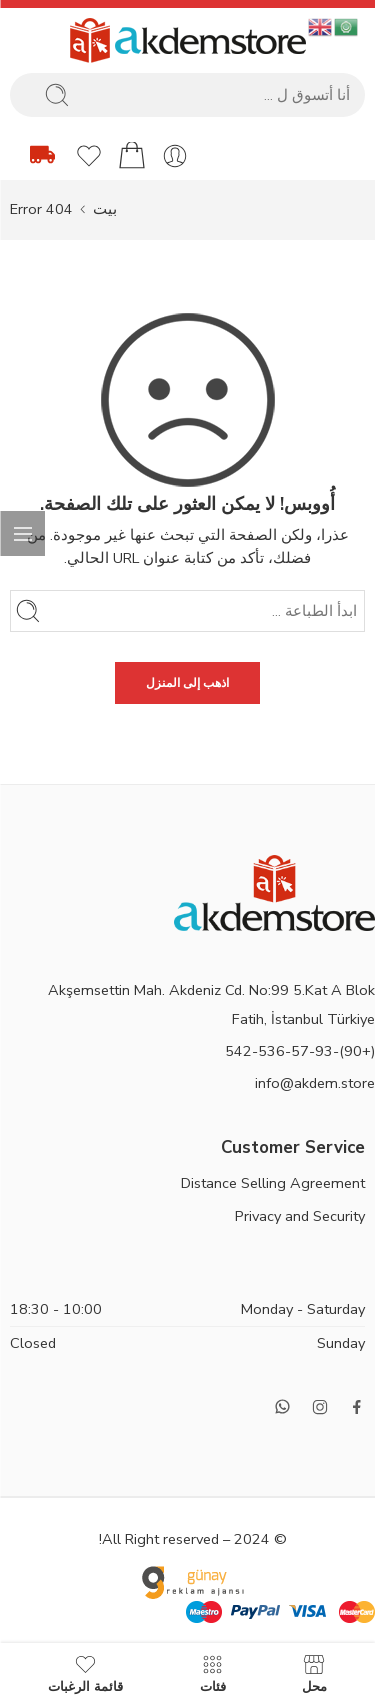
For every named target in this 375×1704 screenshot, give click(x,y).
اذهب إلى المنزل (187, 683)
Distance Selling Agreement (273, 1183)
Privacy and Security (300, 1216)
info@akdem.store (315, 1083)
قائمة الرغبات (85, 1673)
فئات (213, 1673)
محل (314, 1673)
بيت (105, 209)
